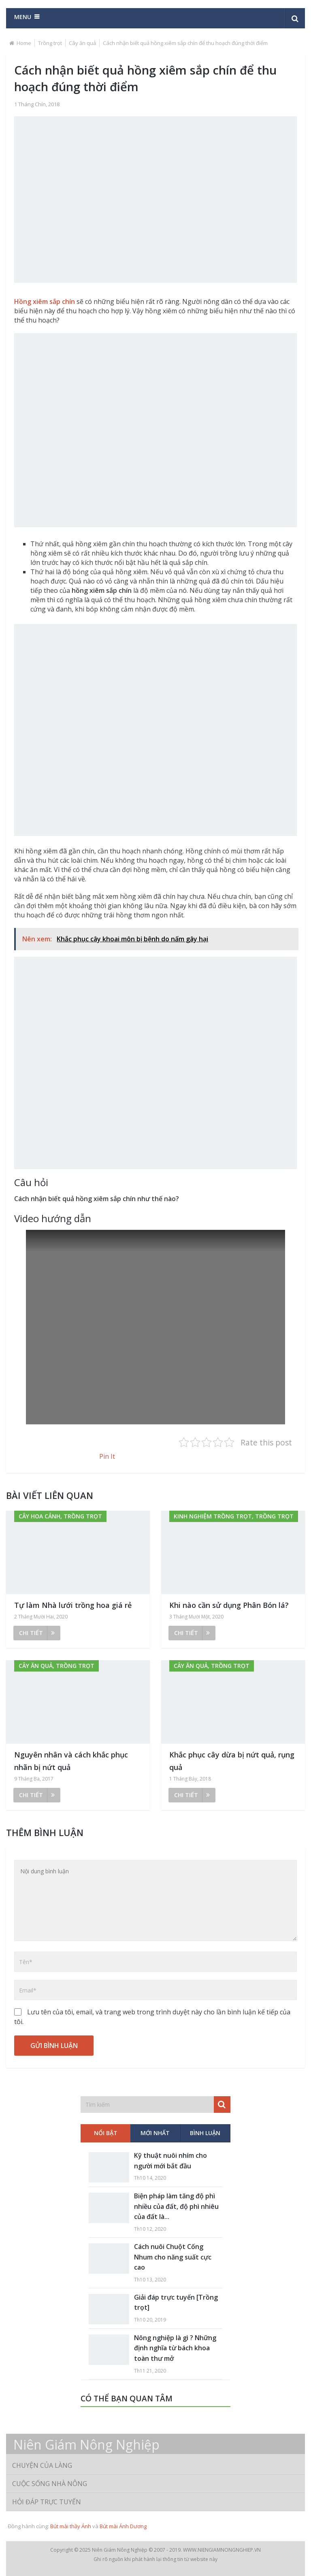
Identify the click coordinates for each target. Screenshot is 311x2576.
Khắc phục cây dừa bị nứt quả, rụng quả (231, 1761)
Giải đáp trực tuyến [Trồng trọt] (176, 2302)
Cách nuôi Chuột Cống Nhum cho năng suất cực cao (172, 2257)
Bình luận (205, 2133)
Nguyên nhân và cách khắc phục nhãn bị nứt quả (71, 1761)
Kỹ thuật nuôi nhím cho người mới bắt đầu (170, 2160)
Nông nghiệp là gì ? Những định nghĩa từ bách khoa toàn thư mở (175, 2348)
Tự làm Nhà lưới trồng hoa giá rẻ (73, 1605)
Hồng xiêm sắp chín (44, 301)
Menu (22, 17)
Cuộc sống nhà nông (49, 2483)
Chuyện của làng (42, 2465)
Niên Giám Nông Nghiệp (86, 2444)
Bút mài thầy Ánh (70, 2526)
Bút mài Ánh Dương (123, 2526)
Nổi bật (105, 2133)
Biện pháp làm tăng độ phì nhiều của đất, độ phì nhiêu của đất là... (176, 2206)
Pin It (107, 1456)
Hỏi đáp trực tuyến (46, 2501)
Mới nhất (155, 2133)
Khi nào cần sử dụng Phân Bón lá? (229, 1605)
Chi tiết (37, 1633)
